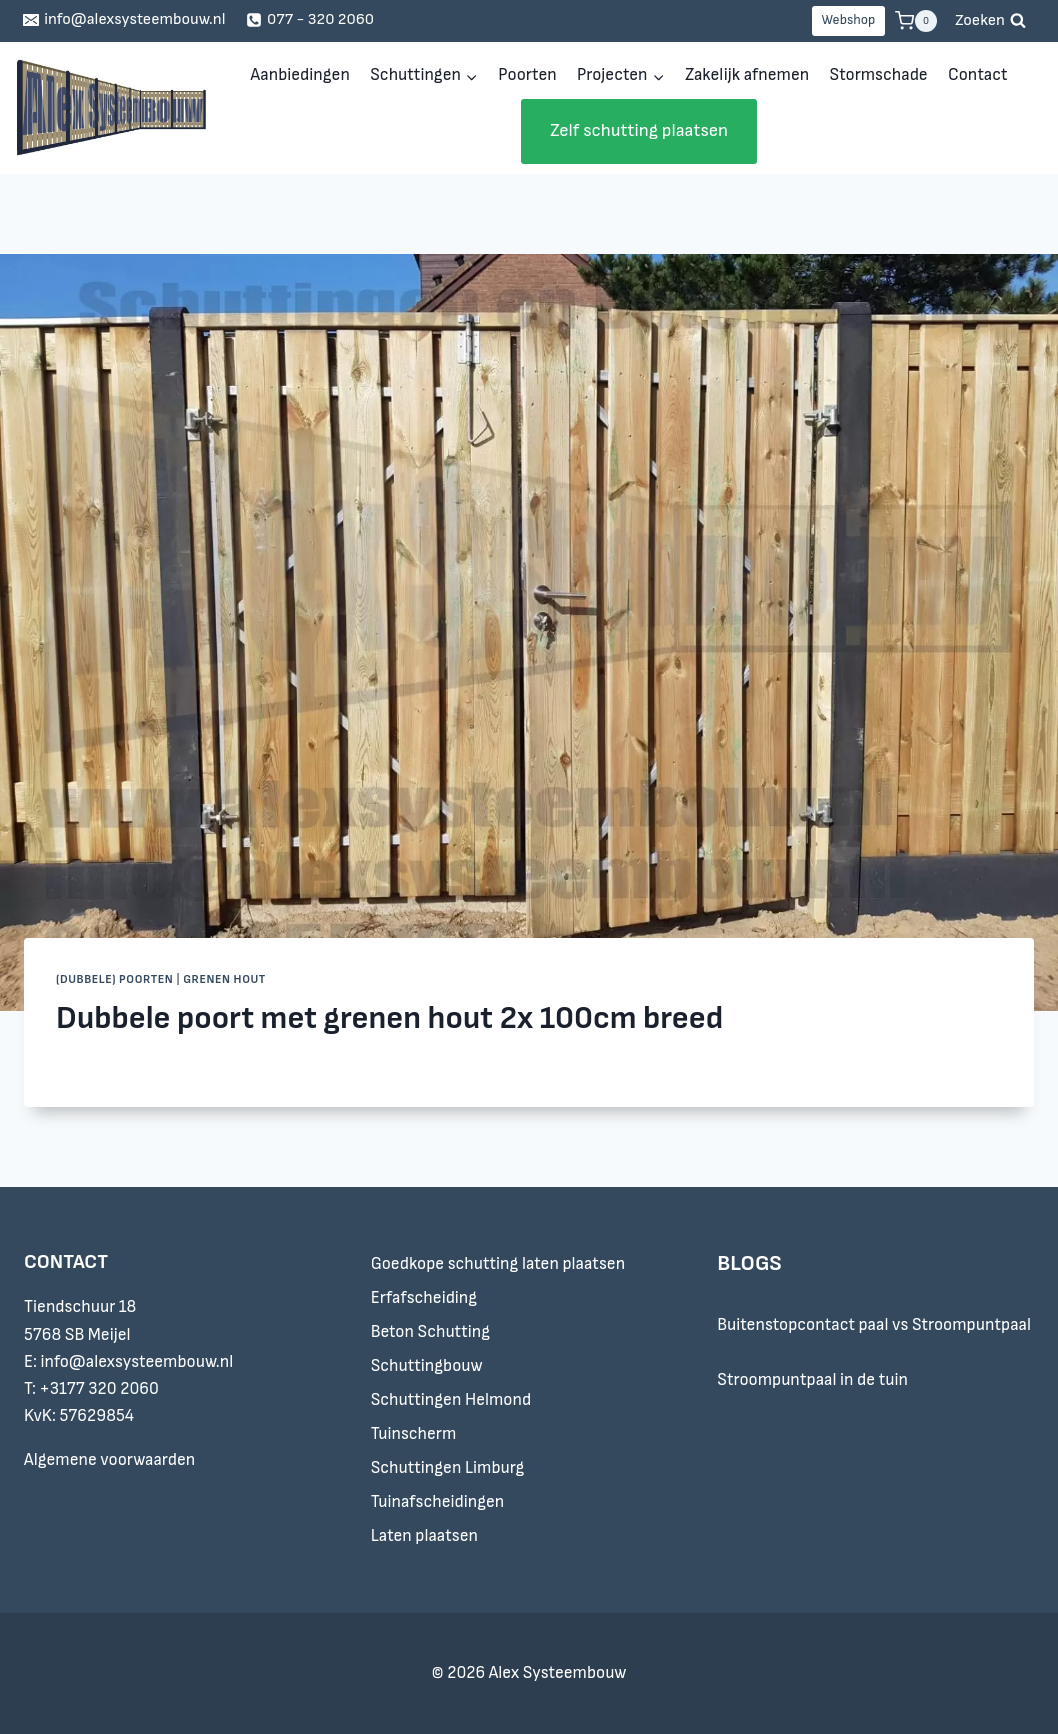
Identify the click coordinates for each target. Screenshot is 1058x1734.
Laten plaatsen (424, 1536)
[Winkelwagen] (916, 21)
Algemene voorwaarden (109, 1460)
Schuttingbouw (427, 1366)
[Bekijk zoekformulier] (990, 21)
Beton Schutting (430, 1332)
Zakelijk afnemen (747, 75)
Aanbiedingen (299, 75)
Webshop (848, 20)
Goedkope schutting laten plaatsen (498, 1264)
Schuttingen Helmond (451, 1400)
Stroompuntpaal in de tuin (812, 1380)
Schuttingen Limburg (448, 1468)
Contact (977, 75)
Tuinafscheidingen (438, 1502)
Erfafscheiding (424, 1298)
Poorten (527, 75)
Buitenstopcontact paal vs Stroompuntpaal (874, 1325)
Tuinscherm (414, 1434)
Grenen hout (224, 979)
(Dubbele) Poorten (114, 979)
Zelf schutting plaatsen (639, 130)
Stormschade (879, 75)
